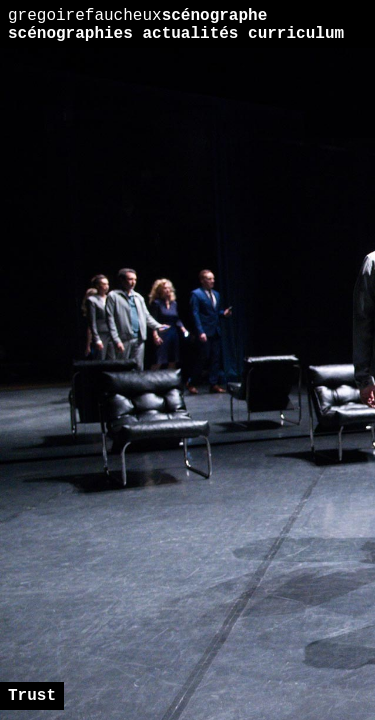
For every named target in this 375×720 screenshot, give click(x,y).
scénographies (70, 34)
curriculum (296, 34)
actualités (190, 34)
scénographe (137, 16)
